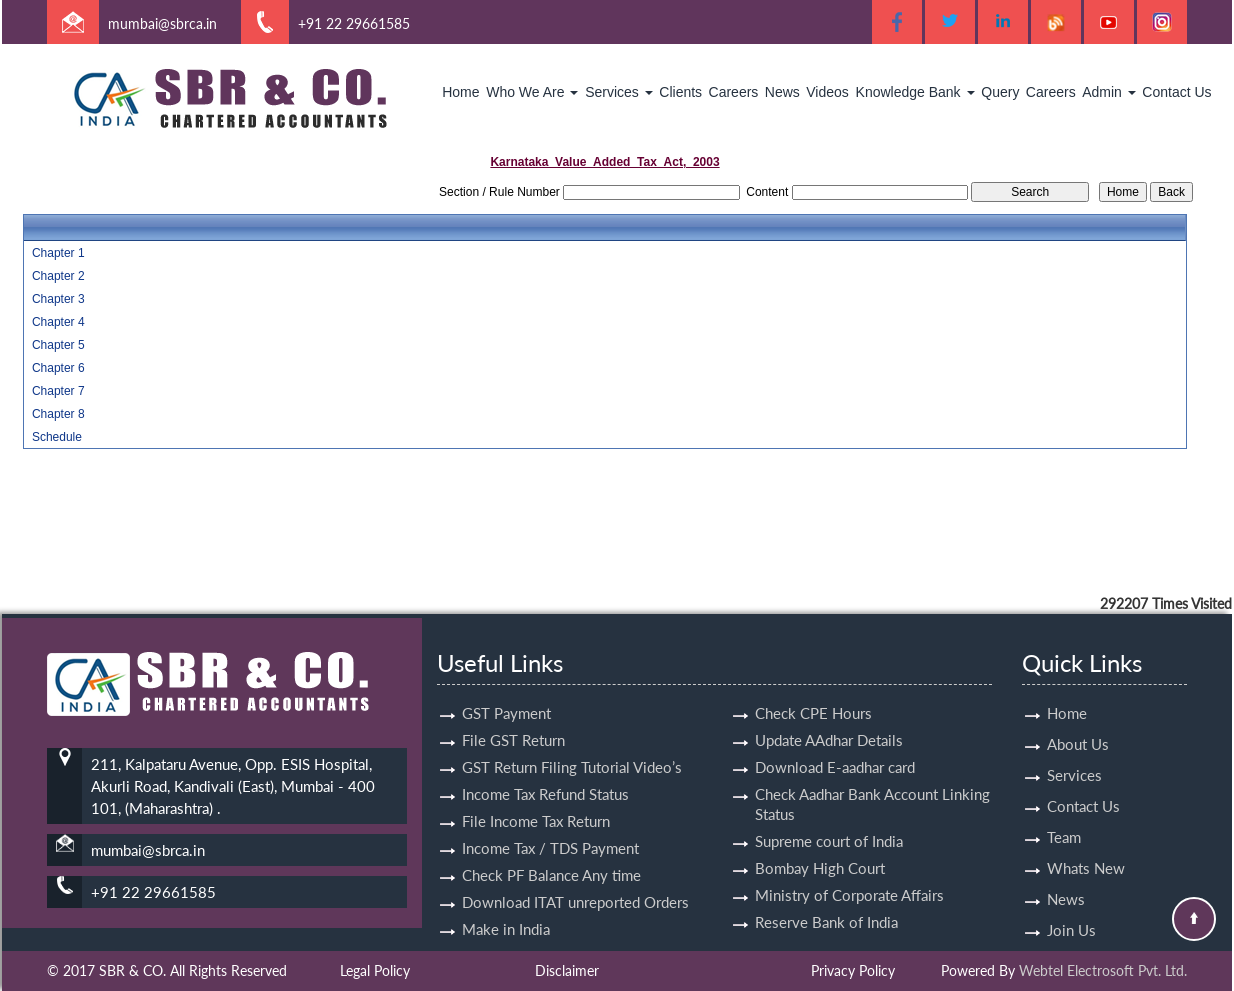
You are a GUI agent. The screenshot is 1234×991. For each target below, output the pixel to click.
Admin (1109, 92)
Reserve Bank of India (826, 904)
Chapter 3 (58, 299)
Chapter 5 (58, 345)
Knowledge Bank (915, 92)
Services (619, 92)
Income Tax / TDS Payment (550, 830)
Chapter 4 (58, 322)
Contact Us (1176, 92)
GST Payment (506, 695)
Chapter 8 (58, 414)
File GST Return (513, 722)
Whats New (1086, 850)
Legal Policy (375, 970)
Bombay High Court (820, 850)
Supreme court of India (829, 823)
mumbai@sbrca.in (162, 23)
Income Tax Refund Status (545, 776)
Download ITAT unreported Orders (575, 884)
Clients (680, 92)
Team (1064, 819)
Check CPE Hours (813, 695)
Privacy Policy (853, 970)
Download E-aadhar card (835, 749)
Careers (734, 92)
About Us (1078, 726)
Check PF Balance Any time (551, 857)
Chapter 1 (58, 253)
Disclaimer (567, 970)
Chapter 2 (58, 276)
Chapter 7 (58, 391)
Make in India (506, 911)
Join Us (1071, 912)
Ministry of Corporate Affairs (849, 877)
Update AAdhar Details (829, 722)
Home (460, 92)
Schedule (57, 437)
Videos (827, 92)
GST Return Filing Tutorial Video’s (572, 749)
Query (1000, 92)
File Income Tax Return (536, 803)
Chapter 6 (58, 368)
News (782, 92)
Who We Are (532, 92)
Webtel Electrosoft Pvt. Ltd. (1103, 970)
